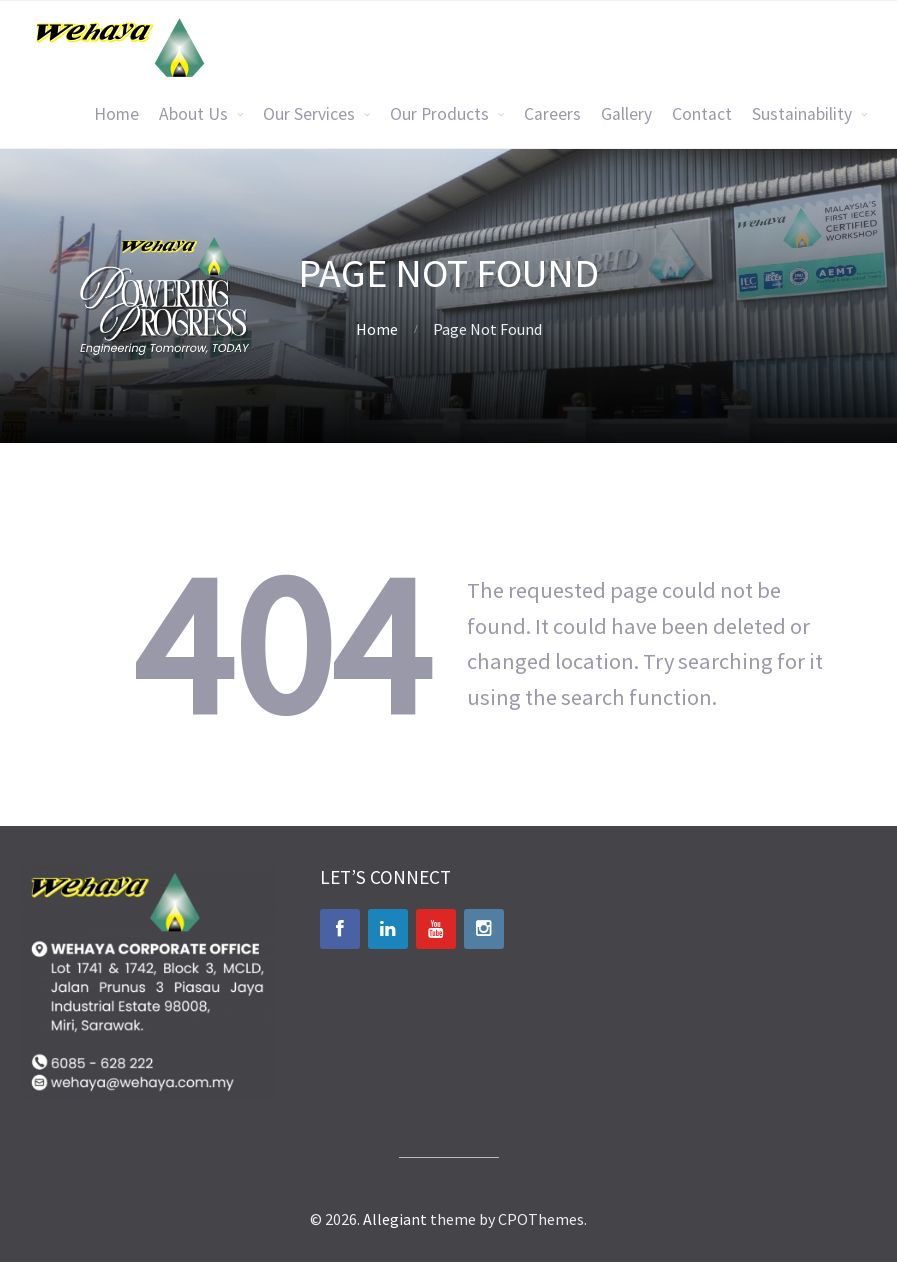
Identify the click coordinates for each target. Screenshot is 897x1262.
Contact (702, 114)
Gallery (626, 114)
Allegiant (395, 1219)
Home (116, 114)
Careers (552, 114)
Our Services (309, 114)
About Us (193, 114)
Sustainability (802, 114)
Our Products (439, 114)
